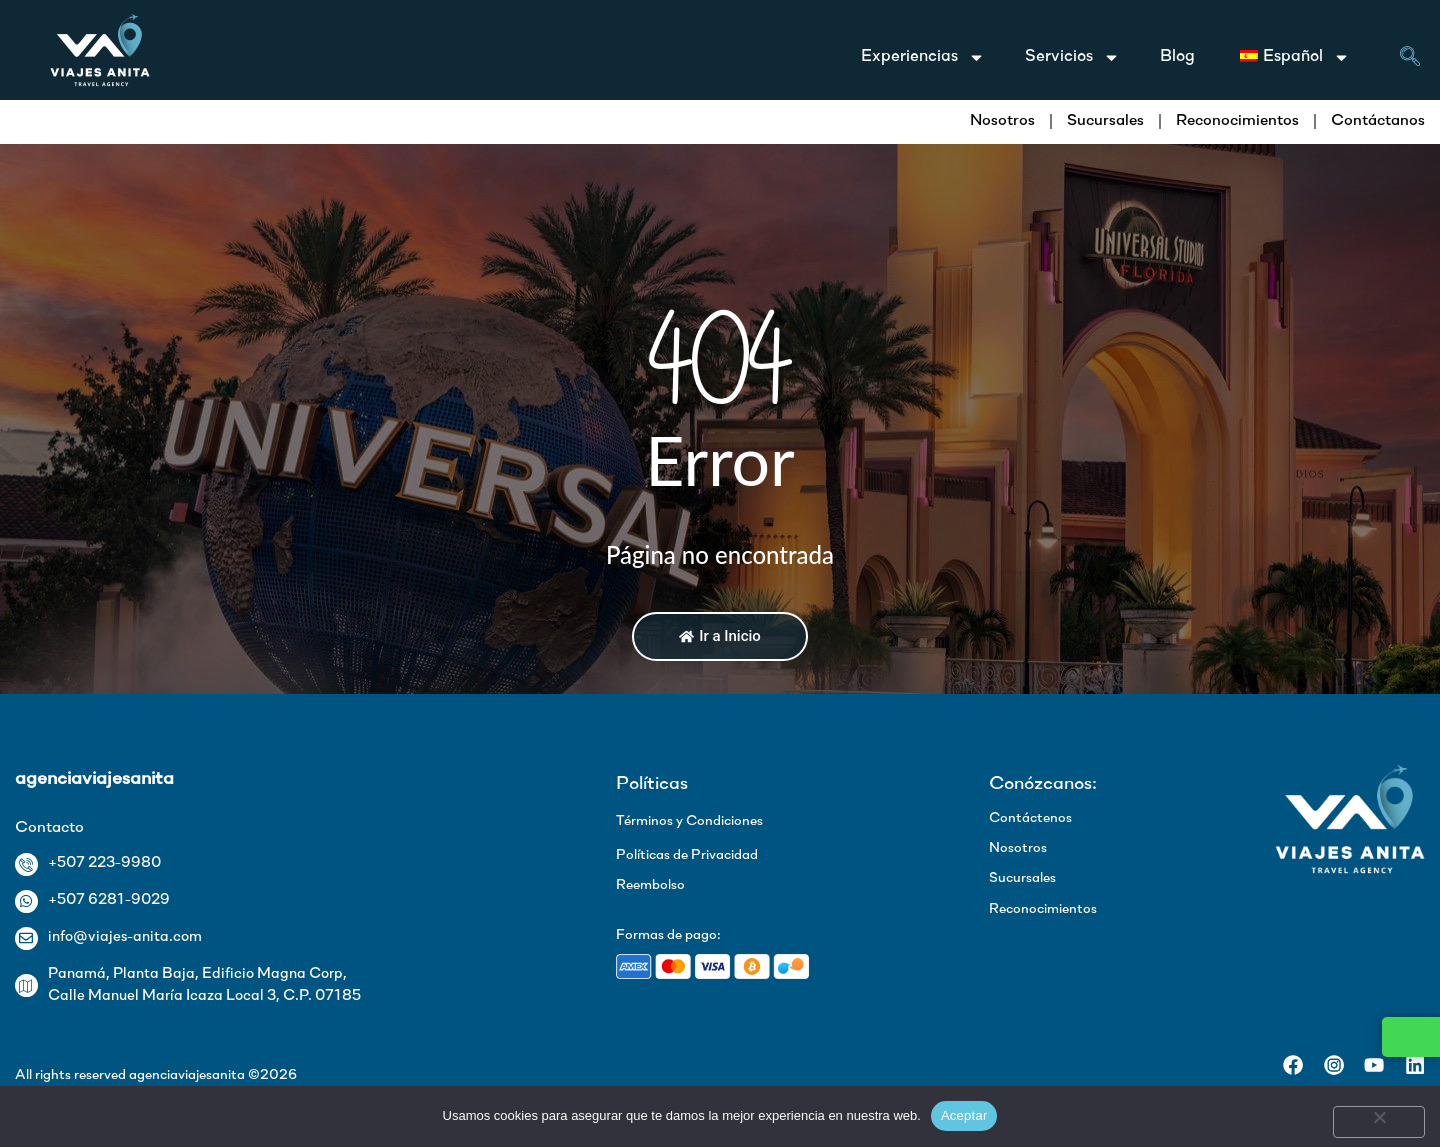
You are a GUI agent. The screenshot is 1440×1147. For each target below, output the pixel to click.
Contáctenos (1030, 818)
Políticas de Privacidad (687, 855)
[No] (1379, 1122)
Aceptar (964, 1115)
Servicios (1072, 57)
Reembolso (650, 885)
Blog (1177, 56)
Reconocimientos (1237, 121)
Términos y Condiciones (689, 821)
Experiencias (923, 57)
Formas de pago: (668, 935)
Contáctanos (1378, 121)
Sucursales (1105, 121)
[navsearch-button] (1410, 60)
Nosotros (1002, 121)
